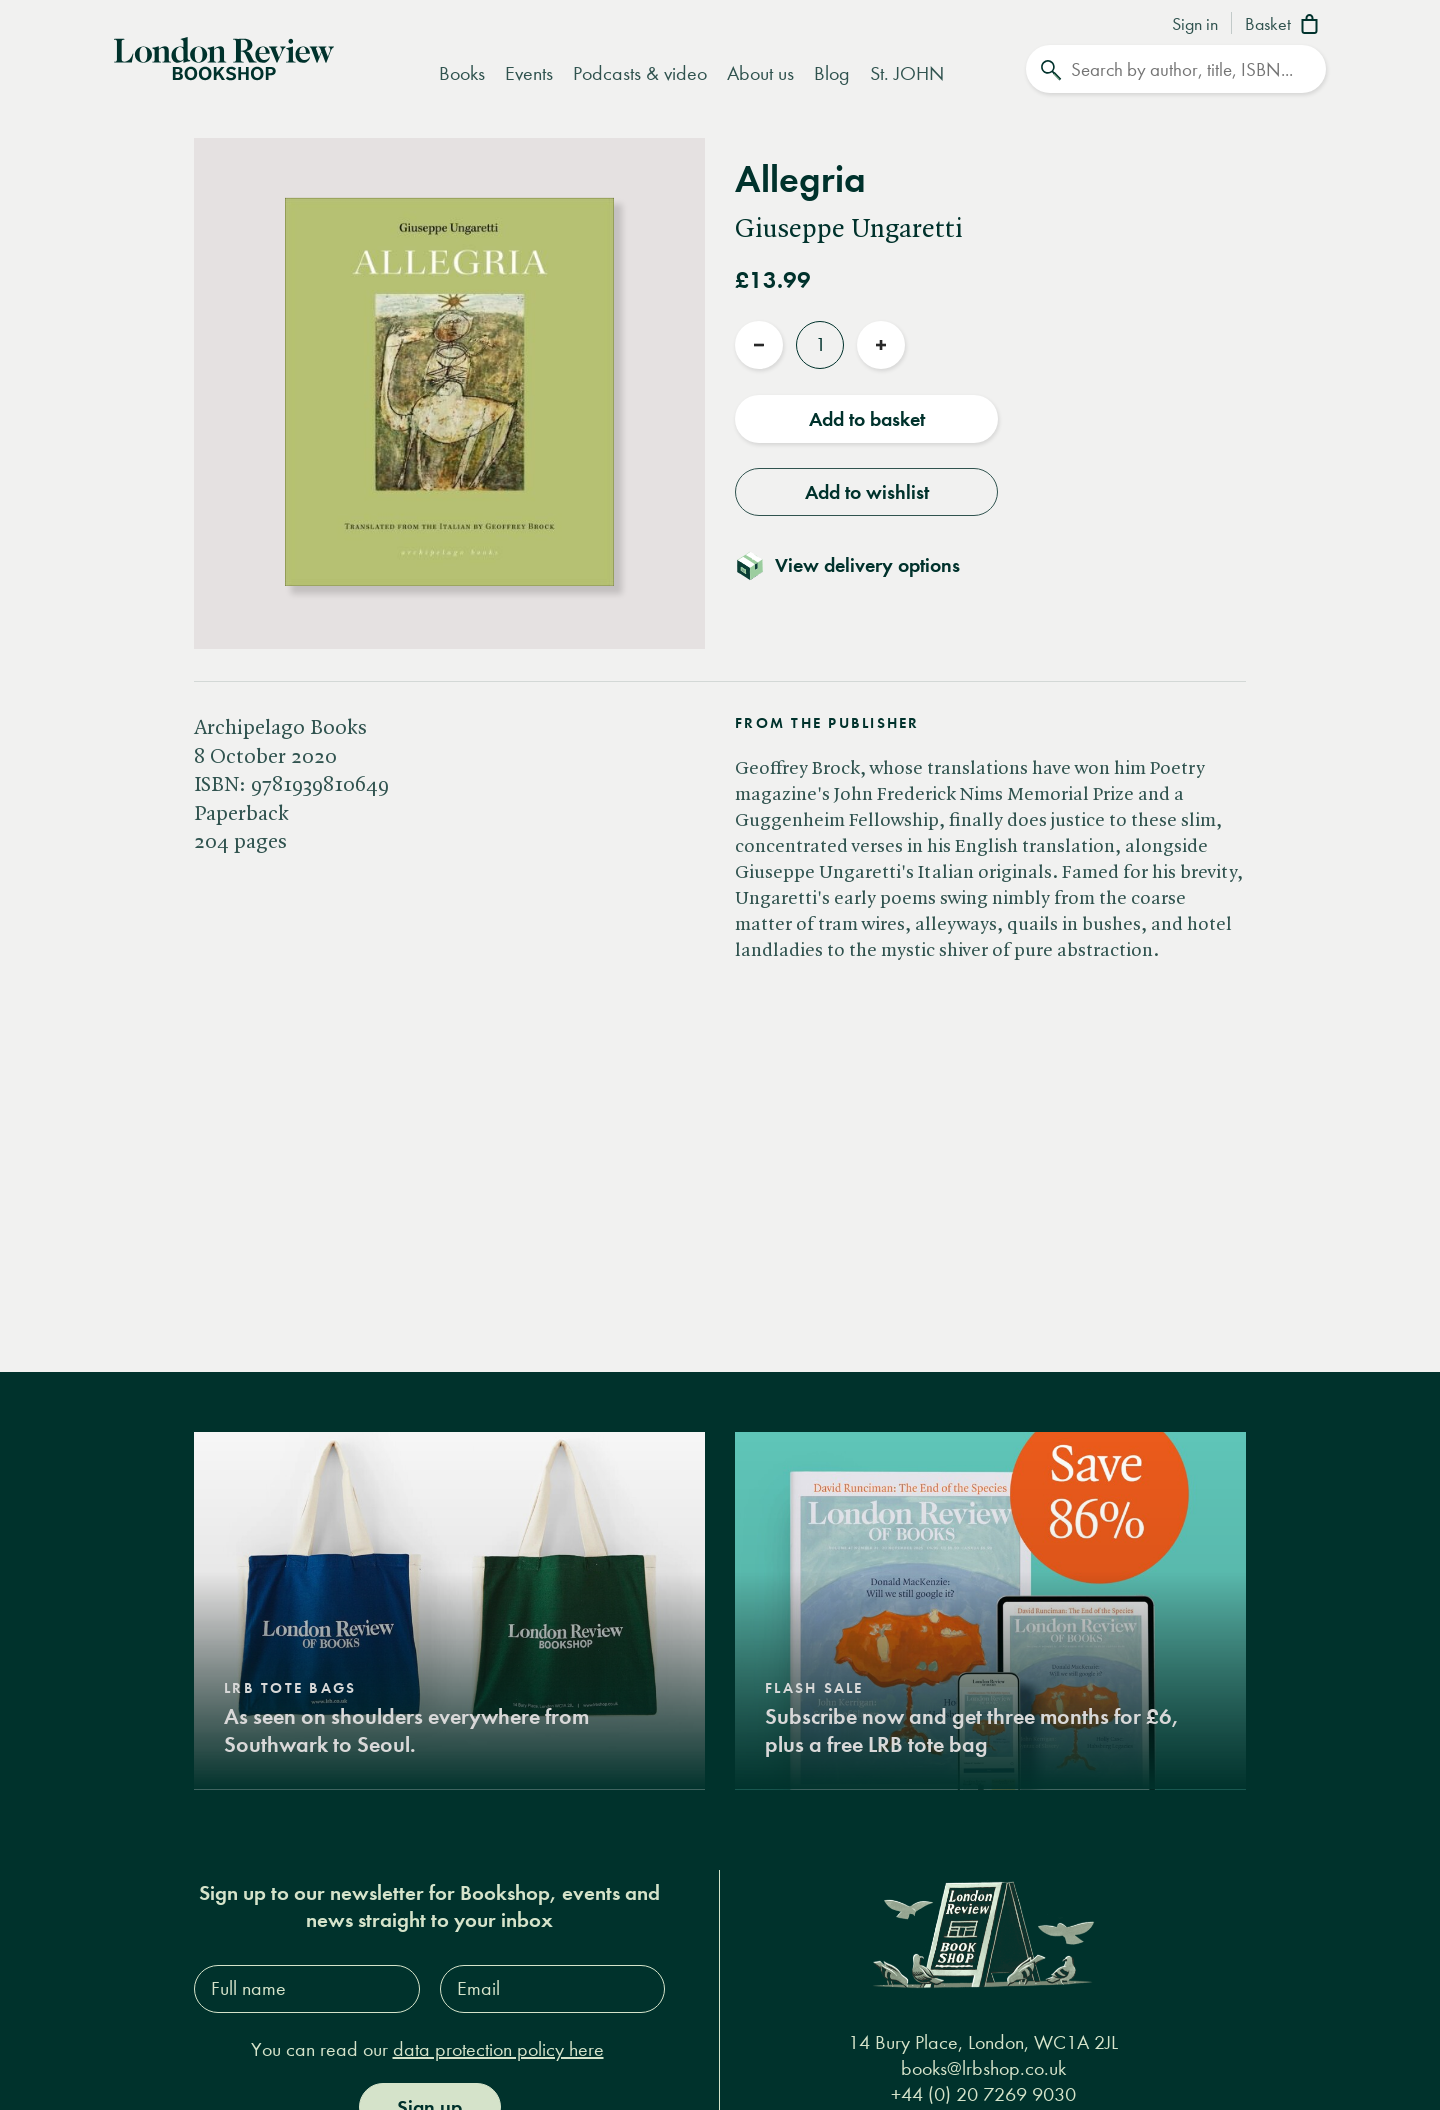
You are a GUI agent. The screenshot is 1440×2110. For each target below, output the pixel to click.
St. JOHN (907, 73)
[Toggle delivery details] (859, 565)
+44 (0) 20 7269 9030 (983, 2094)
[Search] (1176, 69)
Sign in (1195, 25)
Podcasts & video (640, 73)
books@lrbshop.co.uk (983, 2068)
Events (529, 73)
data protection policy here (498, 2049)
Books (462, 73)
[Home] (224, 57)
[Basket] (1285, 26)
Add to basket (867, 419)
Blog (832, 73)
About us (760, 73)
